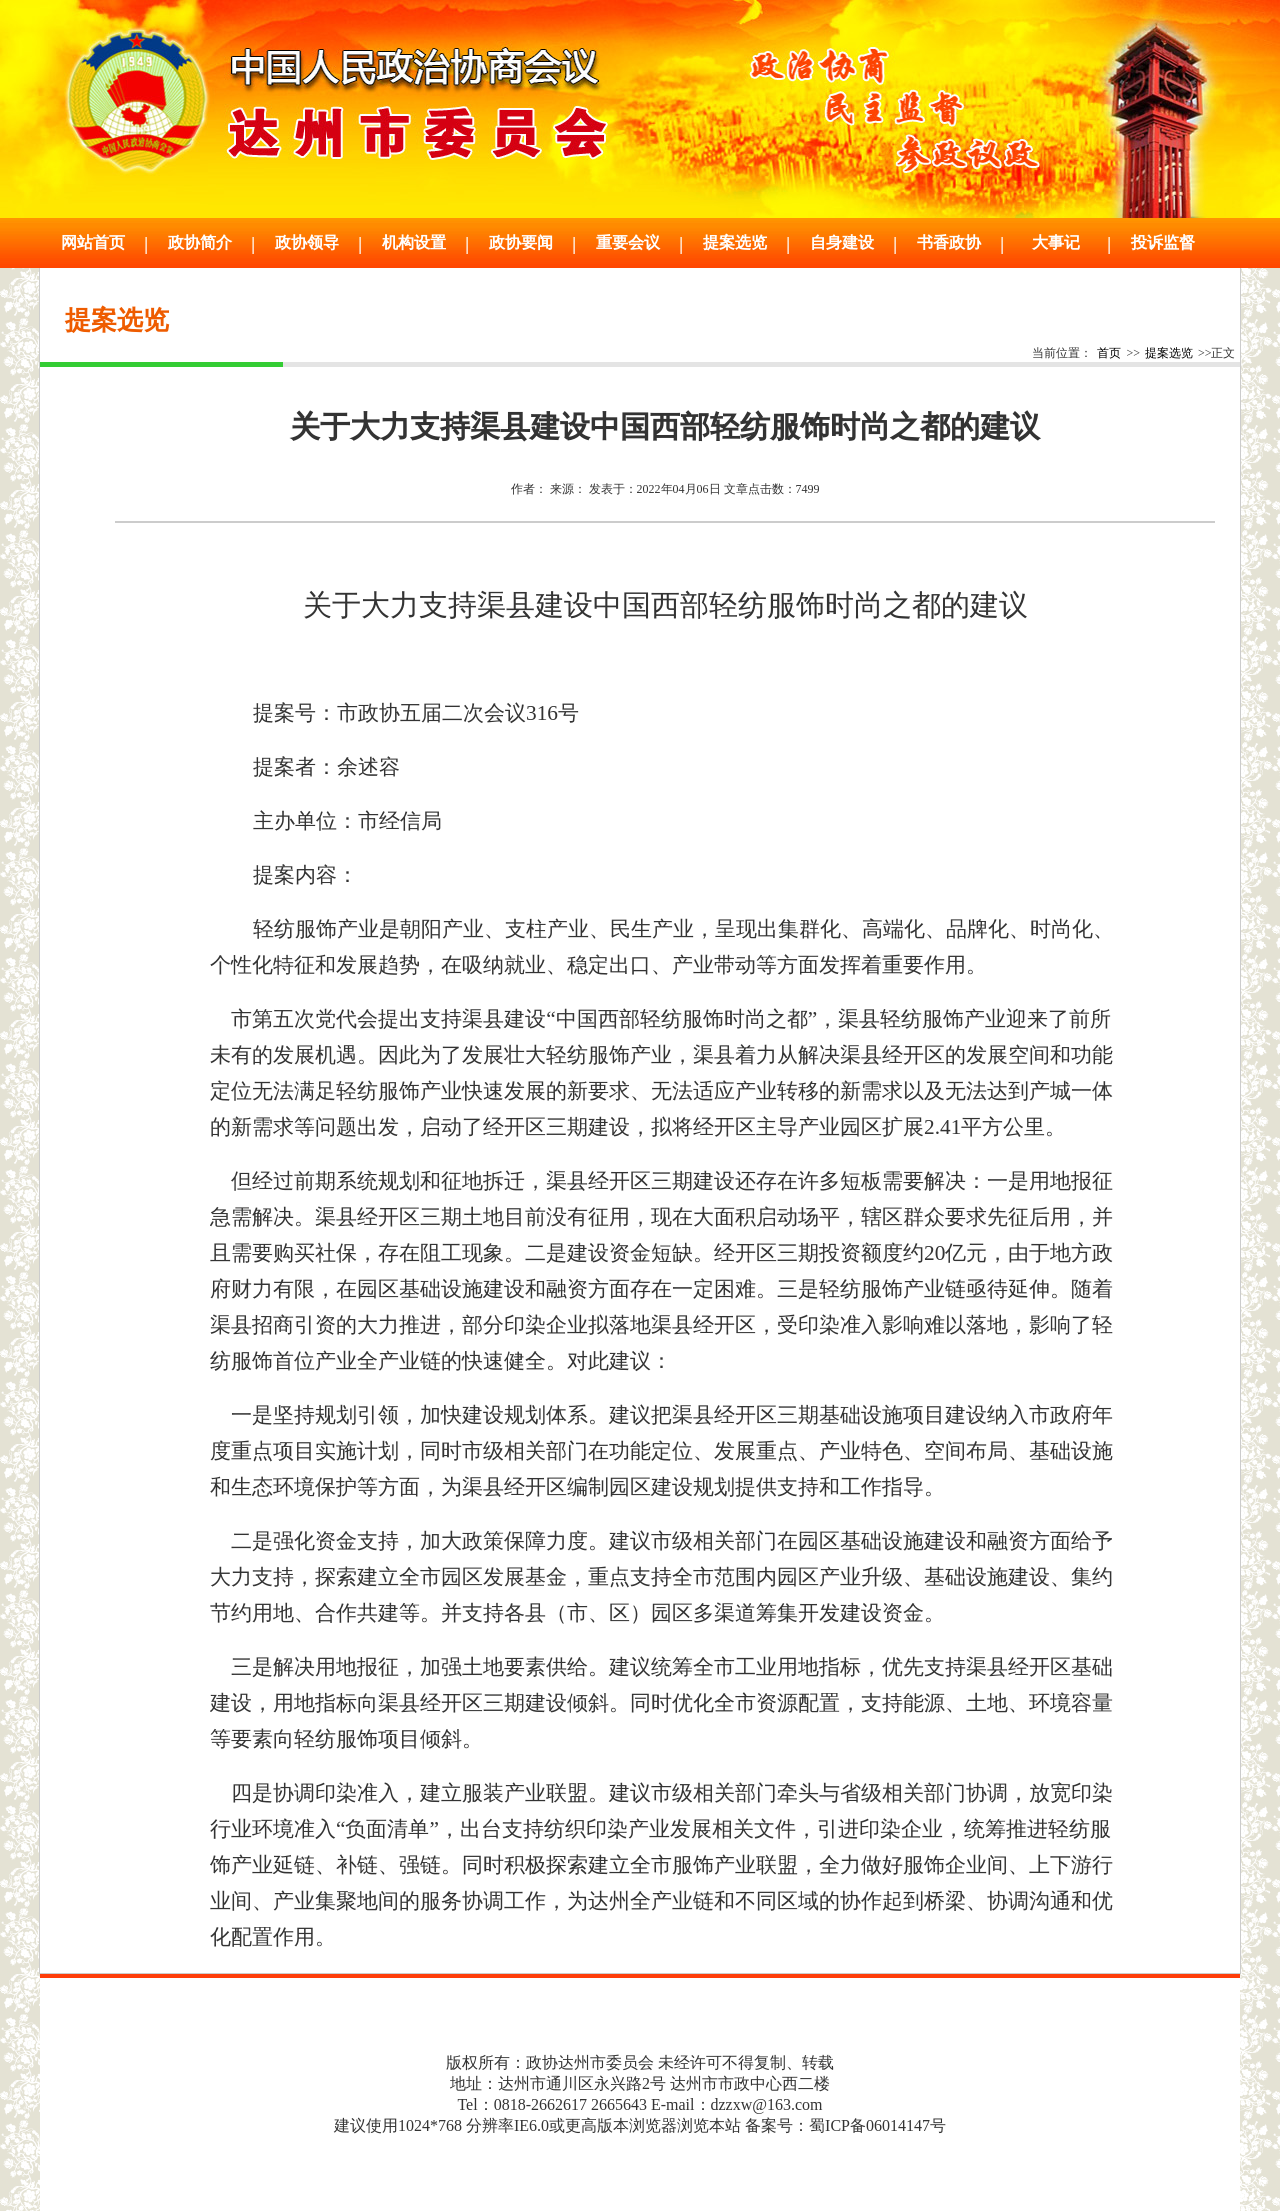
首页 (1109, 353)
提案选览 (1169, 353)
